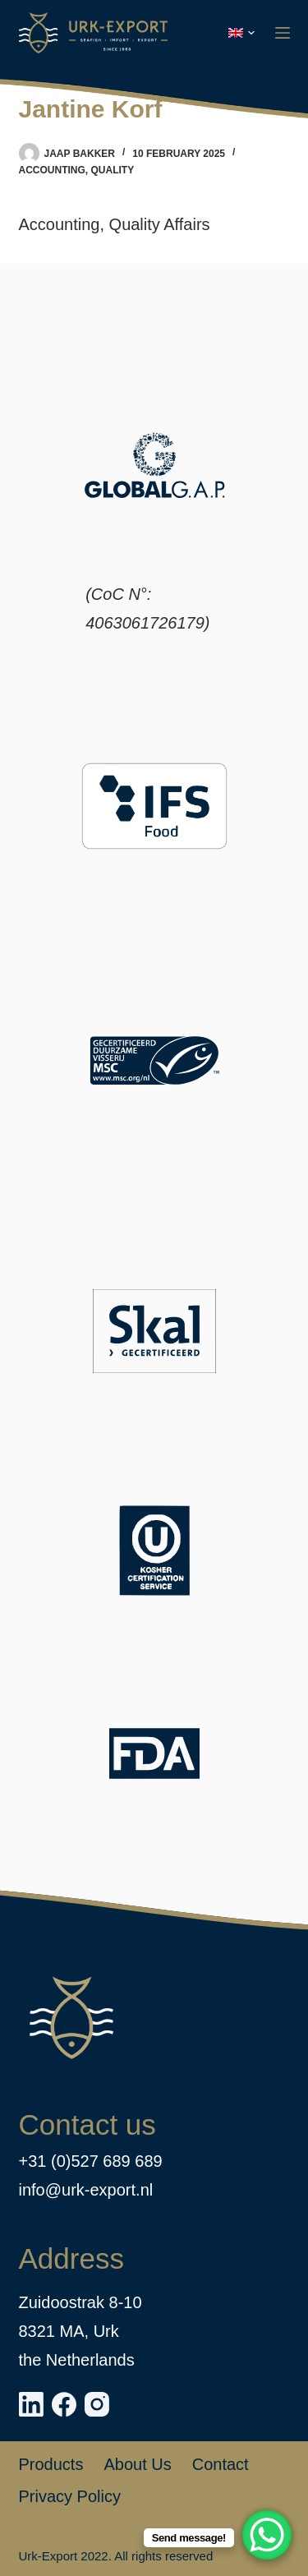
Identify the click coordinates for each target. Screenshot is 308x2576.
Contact (220, 2464)
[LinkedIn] (31, 2404)
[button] (241, 33)
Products (51, 2464)
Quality (113, 170)
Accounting (52, 170)
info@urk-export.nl (86, 2190)
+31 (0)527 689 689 (91, 2161)
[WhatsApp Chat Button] (267, 2535)
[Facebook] (64, 2404)
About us (137, 2464)
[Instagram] (97, 2404)
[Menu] (282, 32)
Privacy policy (70, 2496)
